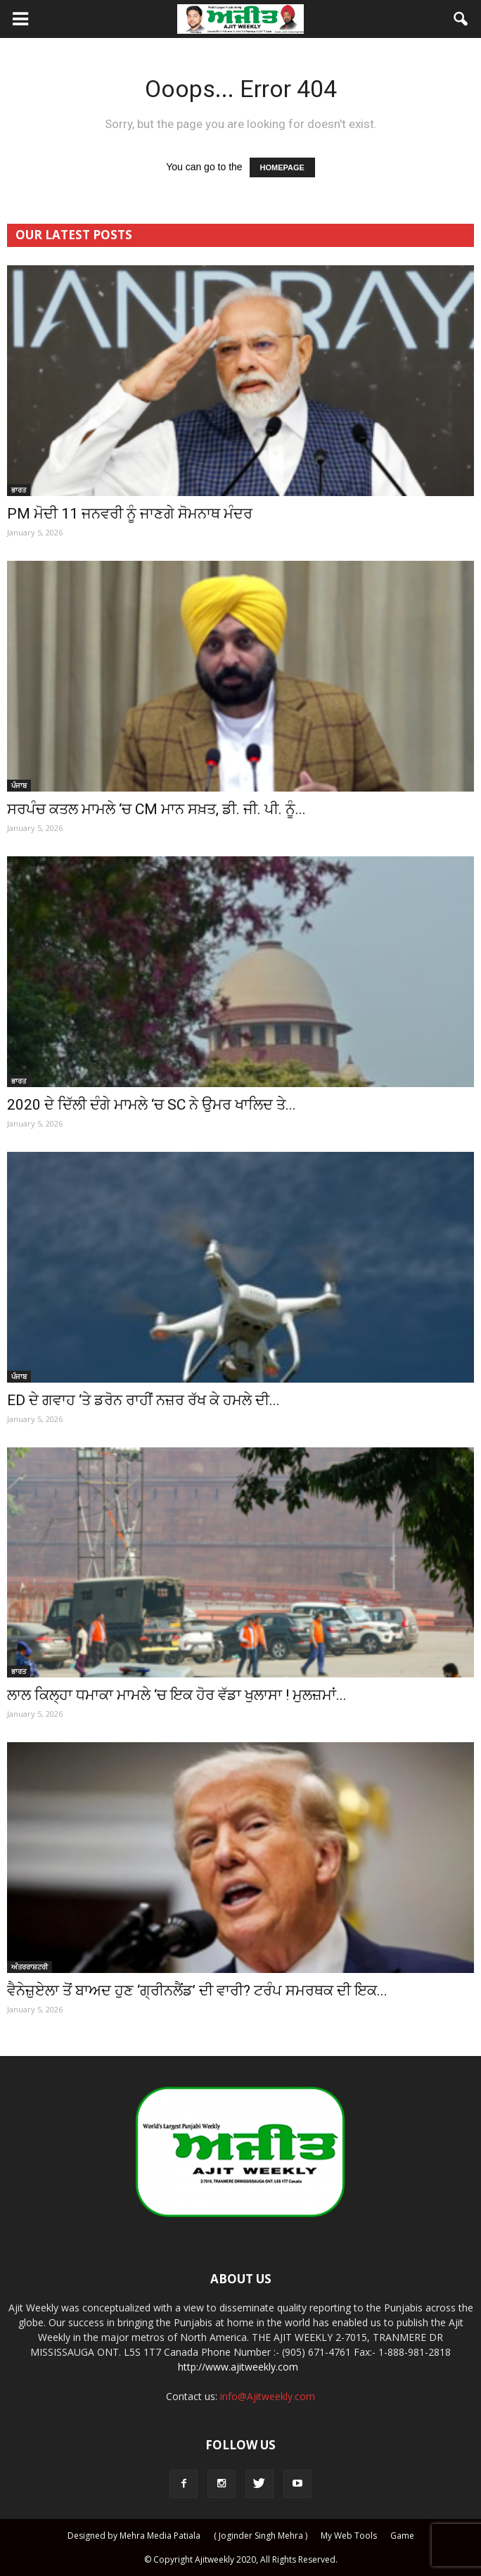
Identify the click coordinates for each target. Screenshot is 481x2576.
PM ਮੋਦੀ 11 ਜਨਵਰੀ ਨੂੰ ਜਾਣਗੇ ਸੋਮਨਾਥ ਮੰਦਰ (129, 513)
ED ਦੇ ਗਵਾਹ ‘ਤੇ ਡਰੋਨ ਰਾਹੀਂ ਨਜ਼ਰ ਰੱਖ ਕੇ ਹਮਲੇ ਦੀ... (143, 1400)
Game (402, 2536)
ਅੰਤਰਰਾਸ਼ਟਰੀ (29, 1967)
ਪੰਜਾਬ (19, 785)
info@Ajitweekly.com (267, 2396)
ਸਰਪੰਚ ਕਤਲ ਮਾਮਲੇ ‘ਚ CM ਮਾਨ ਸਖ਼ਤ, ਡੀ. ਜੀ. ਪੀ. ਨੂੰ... (156, 809)
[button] (461, 19)
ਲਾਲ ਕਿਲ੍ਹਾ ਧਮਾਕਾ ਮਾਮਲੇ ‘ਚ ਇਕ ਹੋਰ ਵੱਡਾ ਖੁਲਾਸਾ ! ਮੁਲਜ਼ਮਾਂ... (177, 1695)
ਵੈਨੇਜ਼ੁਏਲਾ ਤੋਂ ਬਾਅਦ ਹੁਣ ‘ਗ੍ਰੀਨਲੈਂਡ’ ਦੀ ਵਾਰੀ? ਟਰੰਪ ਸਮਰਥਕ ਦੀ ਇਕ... (197, 1990)
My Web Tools (349, 2536)
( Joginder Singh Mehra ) (260, 2536)
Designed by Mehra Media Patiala (134, 2536)
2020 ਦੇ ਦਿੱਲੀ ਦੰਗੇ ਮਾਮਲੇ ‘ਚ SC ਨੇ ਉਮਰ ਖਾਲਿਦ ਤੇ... (151, 1104)
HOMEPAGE (282, 167)
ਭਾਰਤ (18, 490)
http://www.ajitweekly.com (238, 2366)
